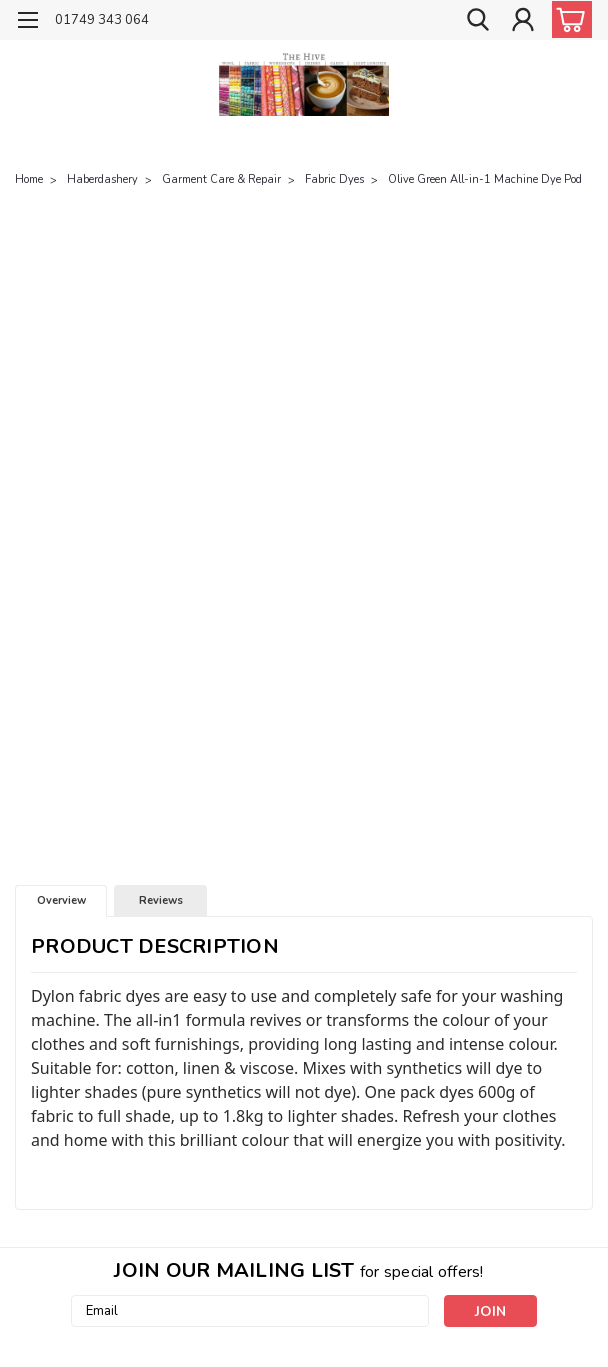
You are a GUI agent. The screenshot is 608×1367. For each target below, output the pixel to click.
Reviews (161, 900)
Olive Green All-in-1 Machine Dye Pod (485, 179)
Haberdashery (102, 179)
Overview (61, 900)
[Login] (523, 20)
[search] (478, 20)
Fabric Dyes (334, 179)
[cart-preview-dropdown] (567, 19)
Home (29, 179)
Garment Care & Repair (221, 179)
